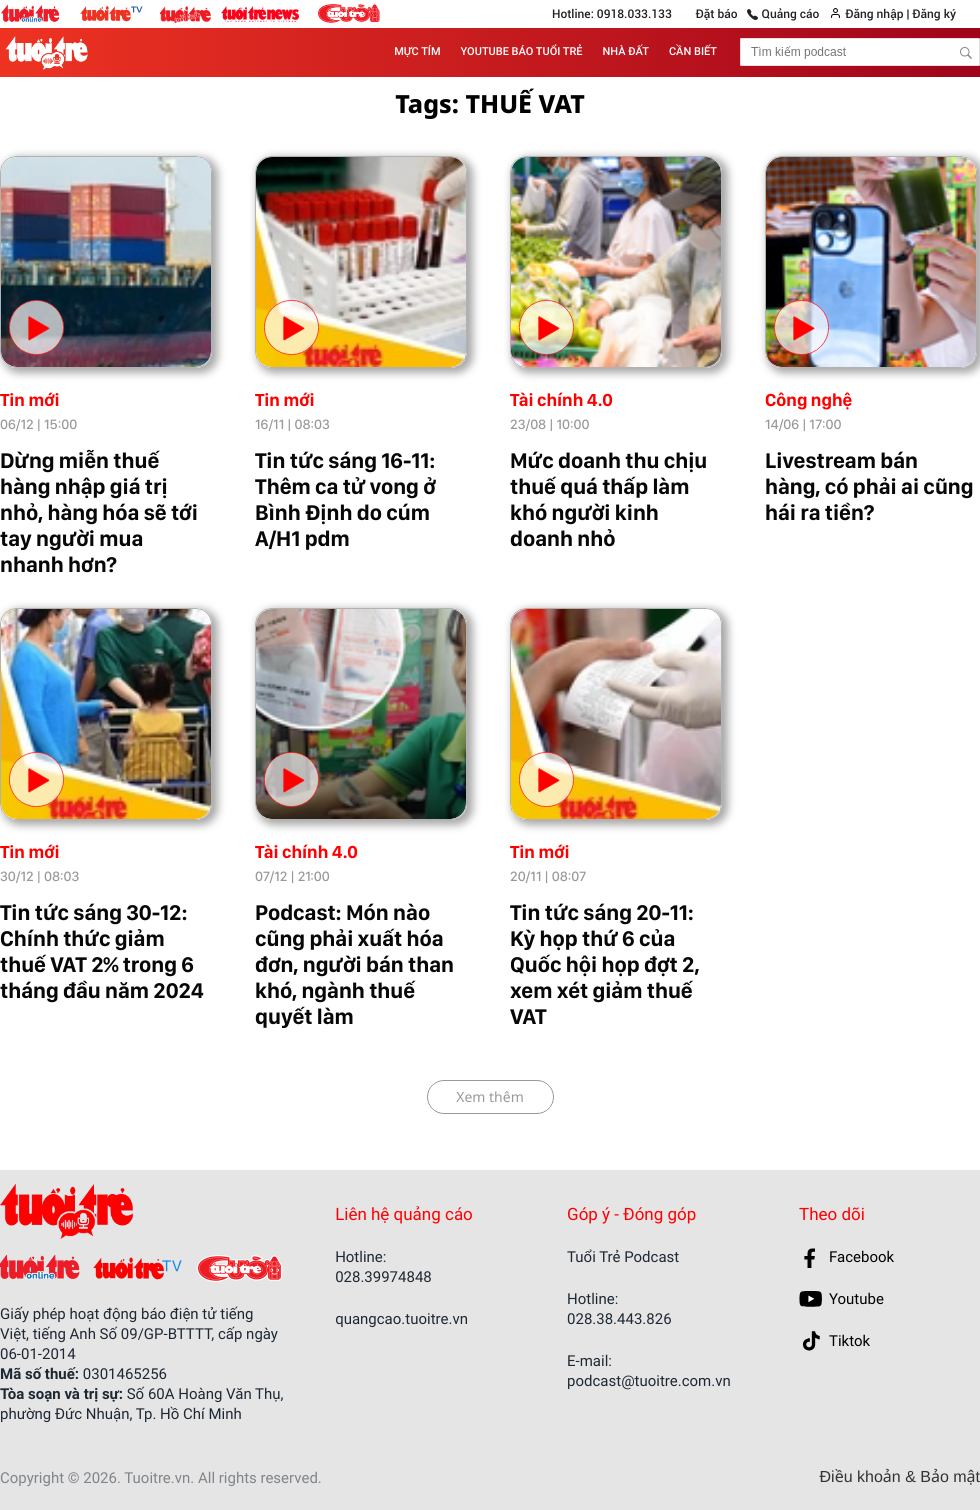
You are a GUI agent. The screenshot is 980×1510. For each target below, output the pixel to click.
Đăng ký (933, 14)
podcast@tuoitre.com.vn (649, 1381)
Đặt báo (717, 14)
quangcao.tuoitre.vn (401, 1319)
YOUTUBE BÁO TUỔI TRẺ (522, 51)
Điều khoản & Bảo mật (900, 1478)
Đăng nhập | (877, 14)
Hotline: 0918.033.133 (612, 14)
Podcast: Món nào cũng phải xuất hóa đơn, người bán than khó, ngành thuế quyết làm (354, 965)
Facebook (861, 1257)
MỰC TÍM (417, 51)
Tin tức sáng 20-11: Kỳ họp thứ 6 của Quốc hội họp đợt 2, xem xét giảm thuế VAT (605, 965)
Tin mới (30, 400)
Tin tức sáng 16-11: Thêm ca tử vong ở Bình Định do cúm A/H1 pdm (345, 500)
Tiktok (849, 1341)
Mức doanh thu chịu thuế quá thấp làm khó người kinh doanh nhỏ (608, 500)
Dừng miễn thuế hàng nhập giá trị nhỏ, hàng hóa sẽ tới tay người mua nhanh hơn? (99, 513)
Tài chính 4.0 (561, 400)
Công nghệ (808, 400)
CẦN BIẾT (693, 51)
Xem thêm (490, 1097)
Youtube (856, 1299)
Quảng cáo (791, 14)
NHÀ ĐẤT (626, 51)
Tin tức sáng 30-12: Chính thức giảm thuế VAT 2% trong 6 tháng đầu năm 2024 (102, 952)
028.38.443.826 (619, 1319)
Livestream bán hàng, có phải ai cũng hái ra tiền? (869, 487)
